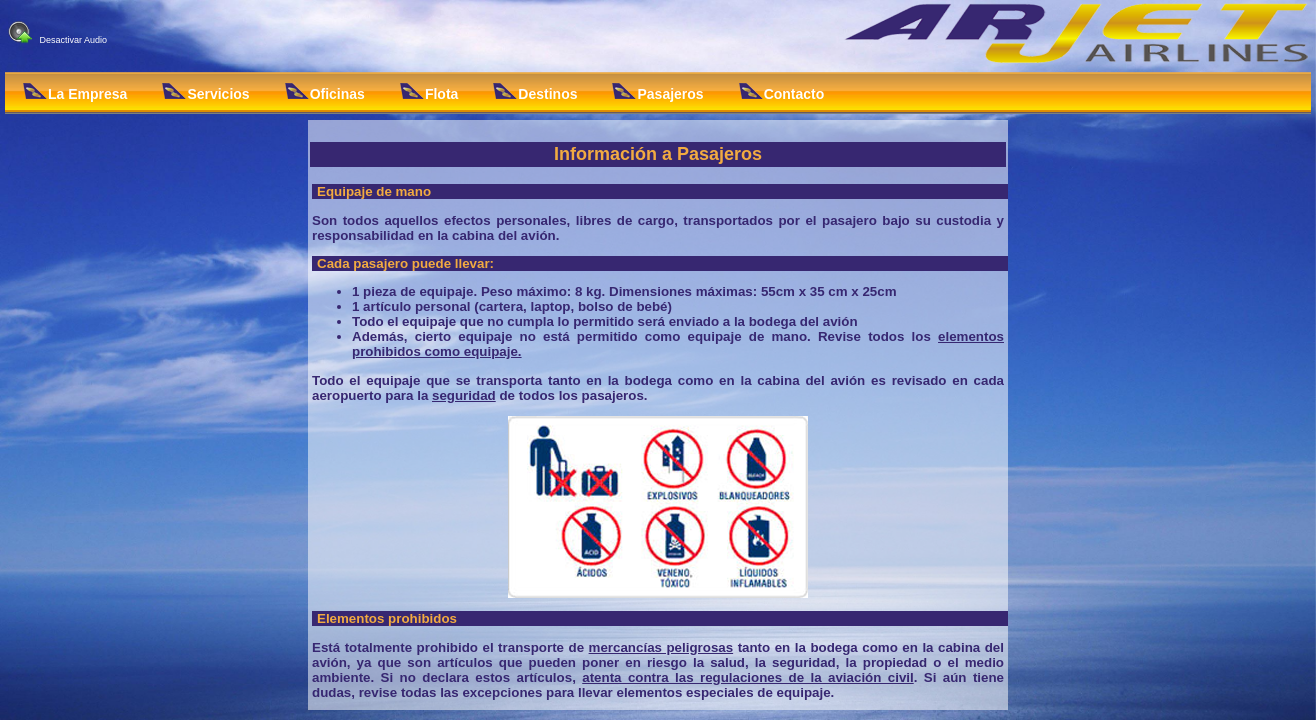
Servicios (205, 92)
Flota (429, 92)
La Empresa (75, 92)
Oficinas (325, 92)
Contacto (782, 92)
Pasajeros (657, 92)
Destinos (535, 92)
